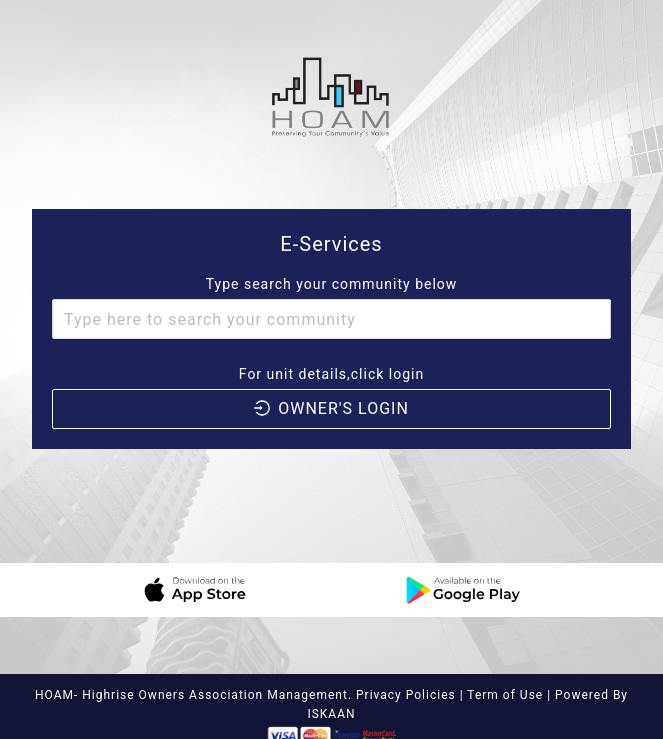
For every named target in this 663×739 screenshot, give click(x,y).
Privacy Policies (406, 695)
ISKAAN (331, 714)
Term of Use (507, 695)
